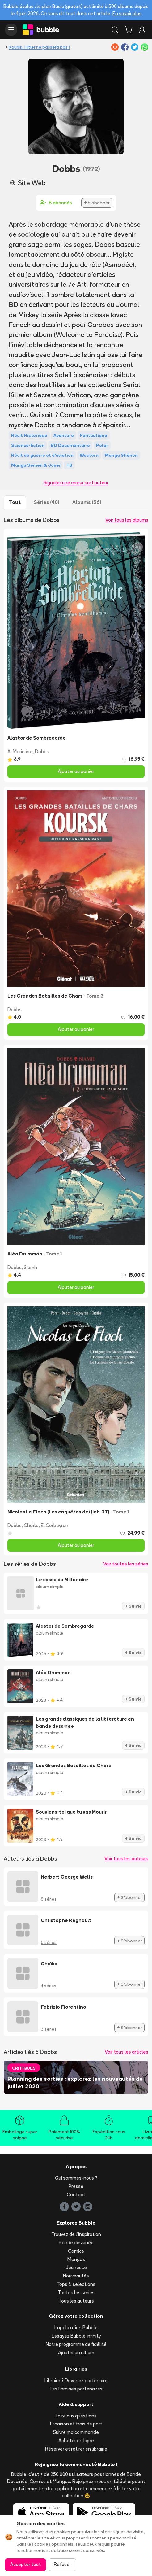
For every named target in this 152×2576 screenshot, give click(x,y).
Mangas (76, 2259)
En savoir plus (126, 13)
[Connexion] (142, 30)
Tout (15, 502)
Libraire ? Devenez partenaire (76, 2380)
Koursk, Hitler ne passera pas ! (39, 47)
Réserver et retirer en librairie (76, 2449)
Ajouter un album (76, 2353)
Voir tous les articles (126, 2052)
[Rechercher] (115, 30)
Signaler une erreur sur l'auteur (76, 483)
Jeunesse (76, 2267)
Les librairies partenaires (76, 2389)
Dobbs (42, 751)
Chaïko (31, 1525)
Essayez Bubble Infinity (76, 2336)
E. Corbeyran (54, 1525)
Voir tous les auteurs (126, 1859)
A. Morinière (20, 751)
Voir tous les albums (126, 520)
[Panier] (128, 30)
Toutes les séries (76, 2292)
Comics (76, 2251)
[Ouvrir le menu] (11, 30)
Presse (76, 2186)
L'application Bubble (76, 2327)
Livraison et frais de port (76, 2424)
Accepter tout (25, 2564)
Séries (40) (46, 502)
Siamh (30, 1267)
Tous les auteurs (76, 2301)
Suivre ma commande (76, 2432)
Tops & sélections (76, 2284)
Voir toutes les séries (125, 1564)
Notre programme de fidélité (76, 2344)
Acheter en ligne (76, 2440)
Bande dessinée (76, 2243)
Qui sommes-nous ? (76, 2178)
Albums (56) (86, 502)
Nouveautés (76, 2276)
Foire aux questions (76, 2416)
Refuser (62, 2564)
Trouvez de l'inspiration (76, 2234)
